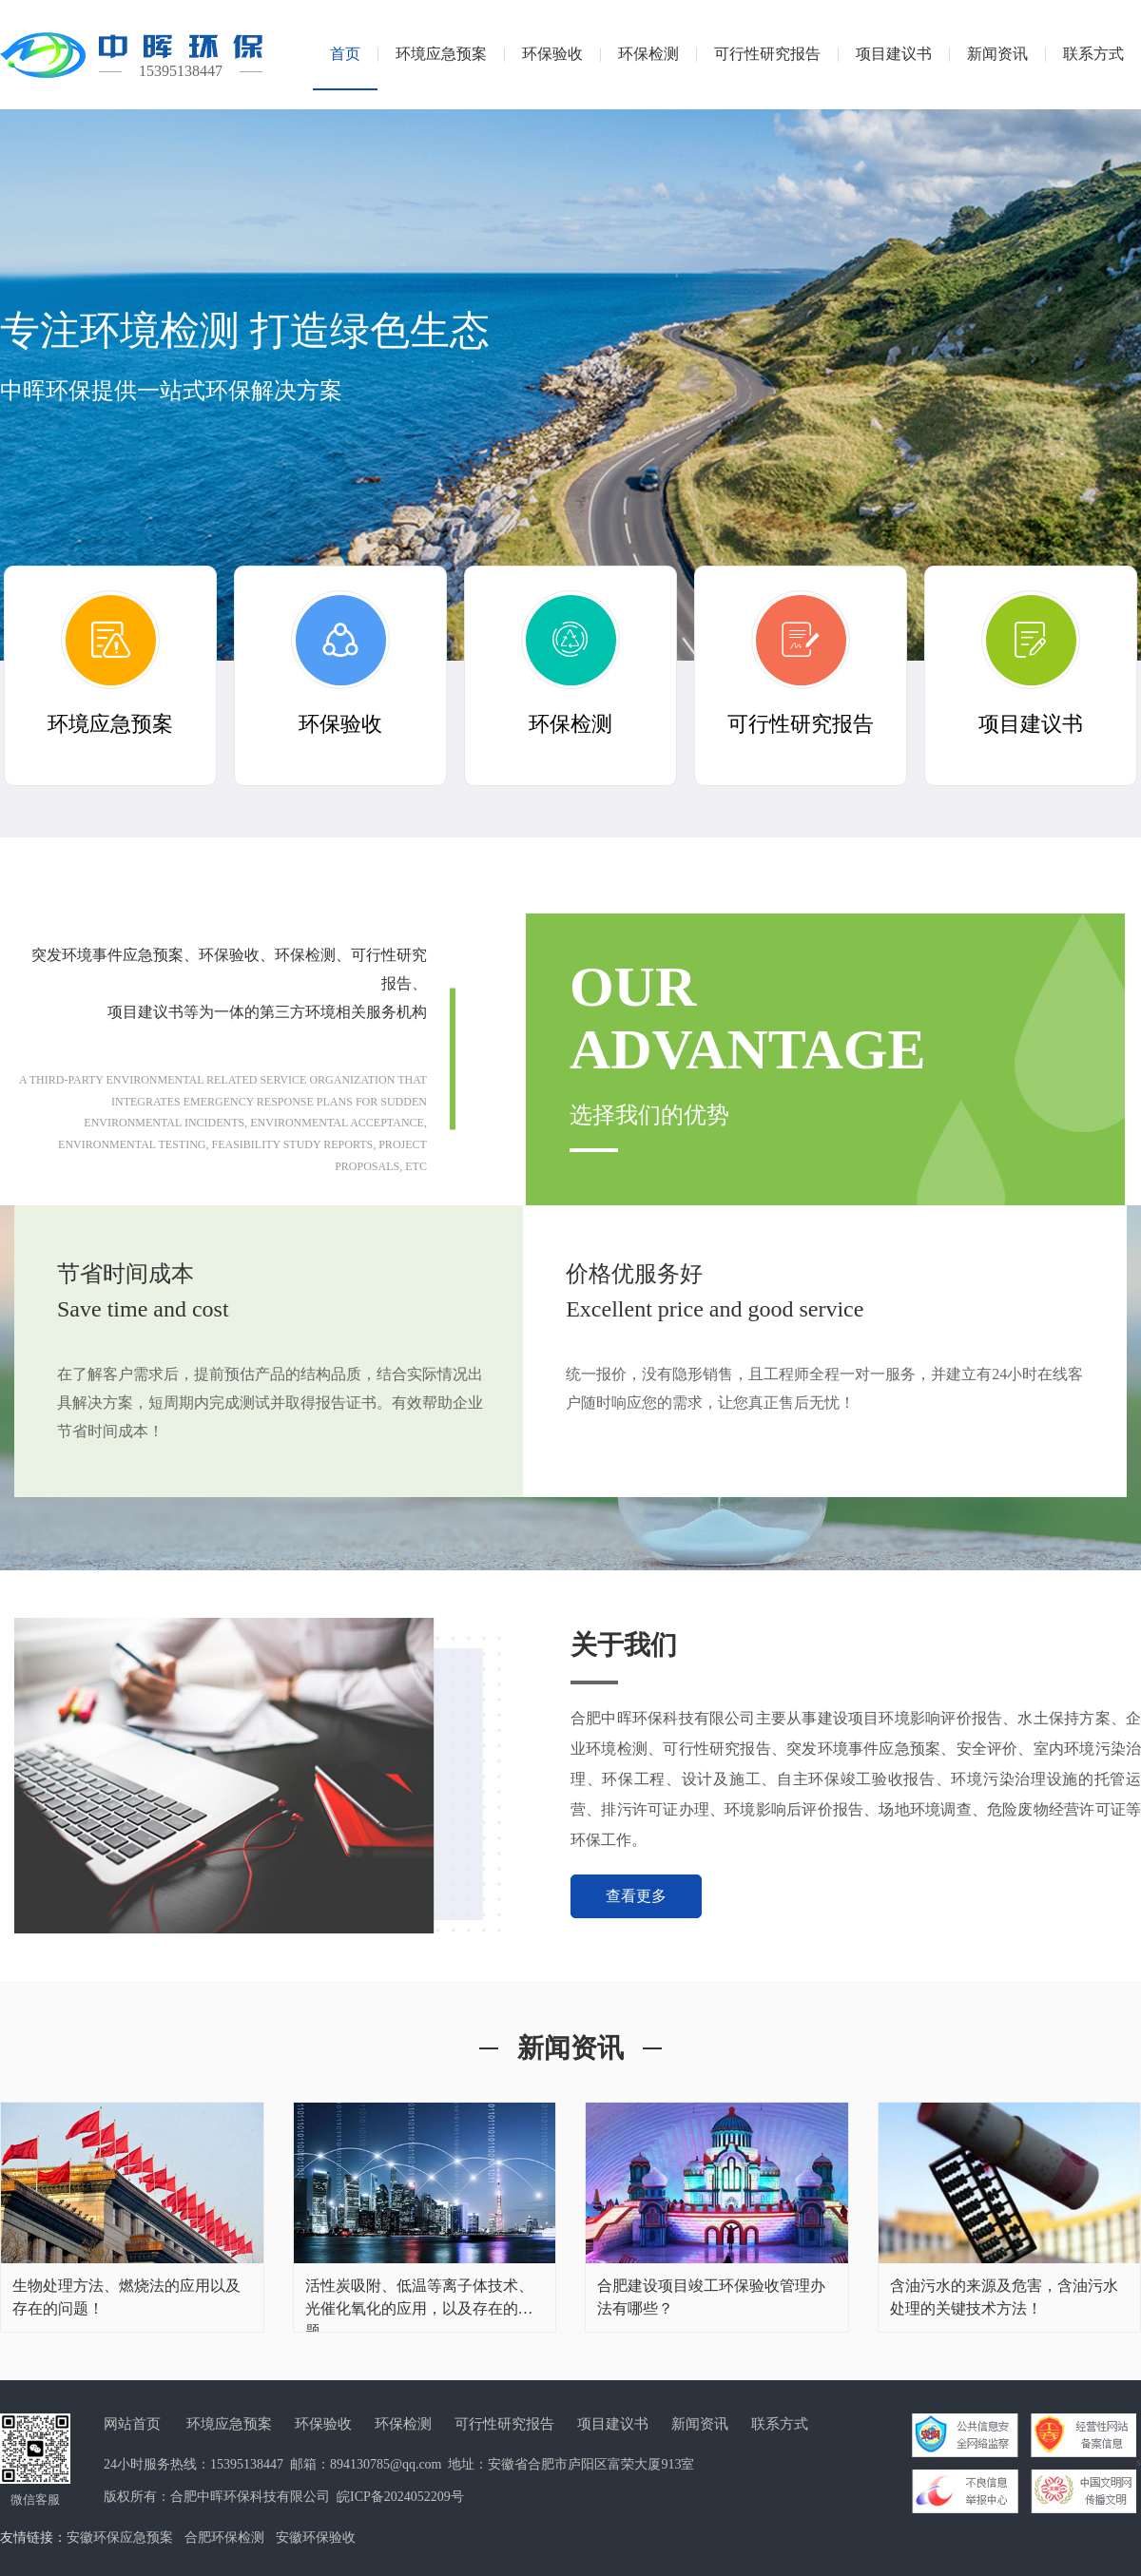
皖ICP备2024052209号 (400, 2496)
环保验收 (323, 2424)
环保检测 (403, 2424)
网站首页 (132, 2424)
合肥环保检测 (224, 2537)
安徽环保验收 (316, 2537)
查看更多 (636, 1896)
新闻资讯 (699, 2424)
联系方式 (779, 2424)
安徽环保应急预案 (120, 2537)
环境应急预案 (229, 2424)
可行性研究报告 (504, 2424)
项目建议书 (612, 2424)
